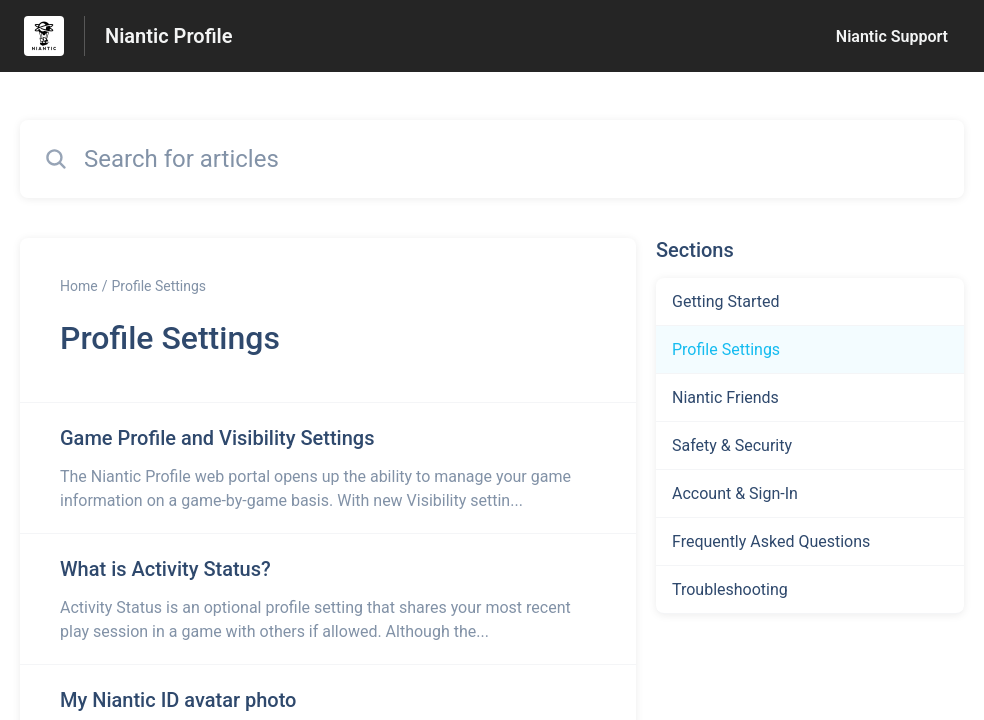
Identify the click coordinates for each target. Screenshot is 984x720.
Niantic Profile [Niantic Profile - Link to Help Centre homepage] (169, 36)
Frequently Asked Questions (771, 541)
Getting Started (726, 301)
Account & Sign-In (735, 493)
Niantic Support (892, 36)
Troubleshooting (730, 589)
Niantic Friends (725, 397)
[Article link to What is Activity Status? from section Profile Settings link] (328, 599)
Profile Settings (158, 286)
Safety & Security (732, 445)
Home (79, 286)
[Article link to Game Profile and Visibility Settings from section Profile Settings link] (328, 468)
